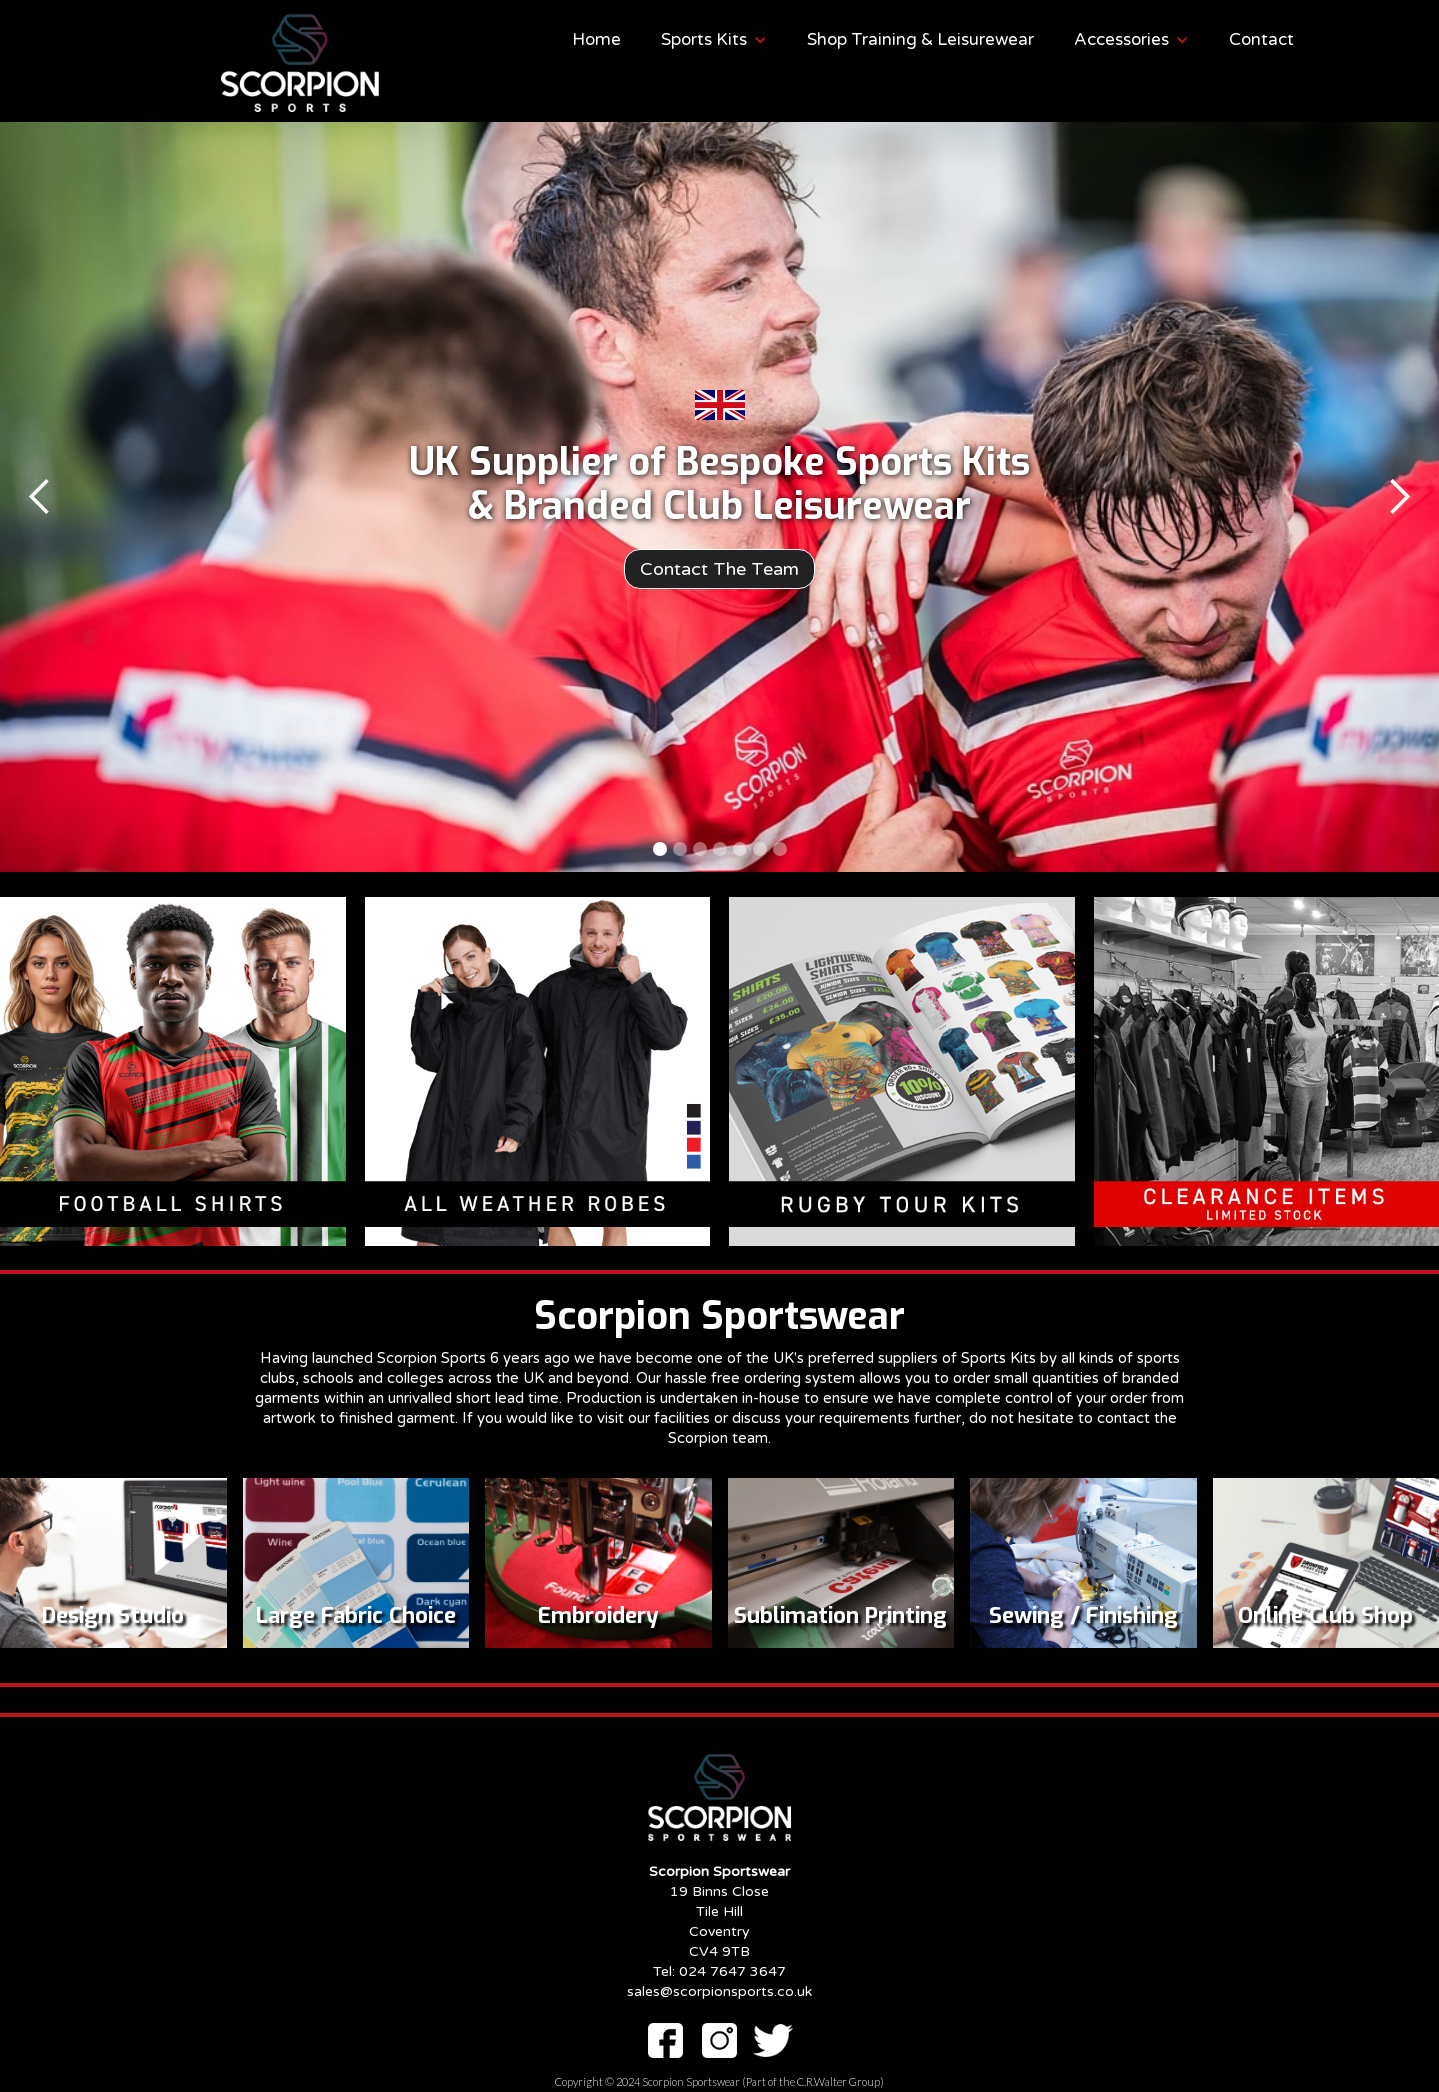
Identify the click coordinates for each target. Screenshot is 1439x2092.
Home (596, 39)
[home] (228, 63)
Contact (1261, 39)
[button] (714, 40)
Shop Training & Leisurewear (920, 39)
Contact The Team (719, 569)
